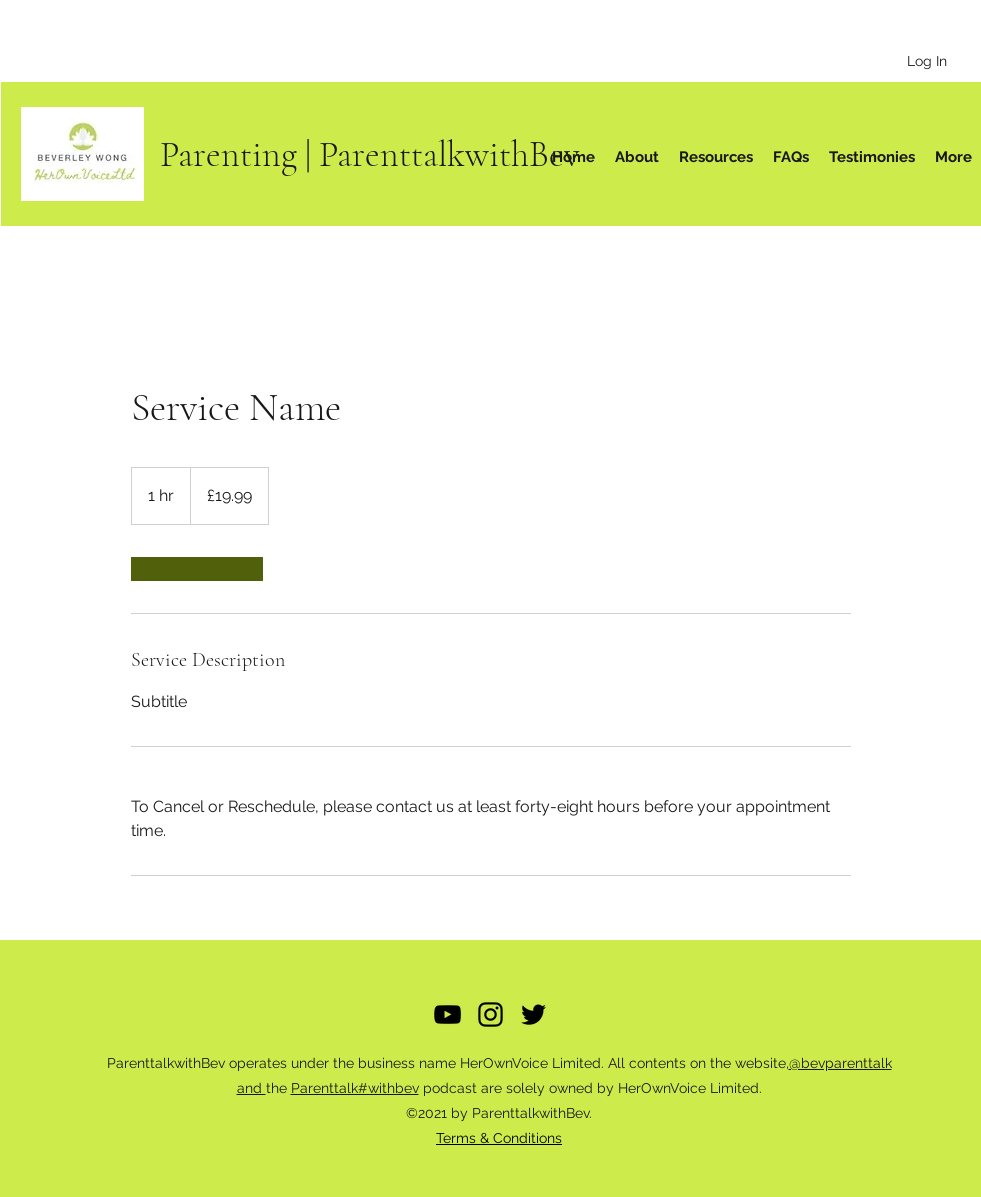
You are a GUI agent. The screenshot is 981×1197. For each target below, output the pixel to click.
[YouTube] (447, 1014)
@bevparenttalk (840, 1063)
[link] (197, 569)
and (251, 1088)
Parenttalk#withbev (355, 1088)
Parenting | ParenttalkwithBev (370, 154)
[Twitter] (533, 1014)
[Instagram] (490, 1014)
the (278, 1088)
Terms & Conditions (499, 1138)
